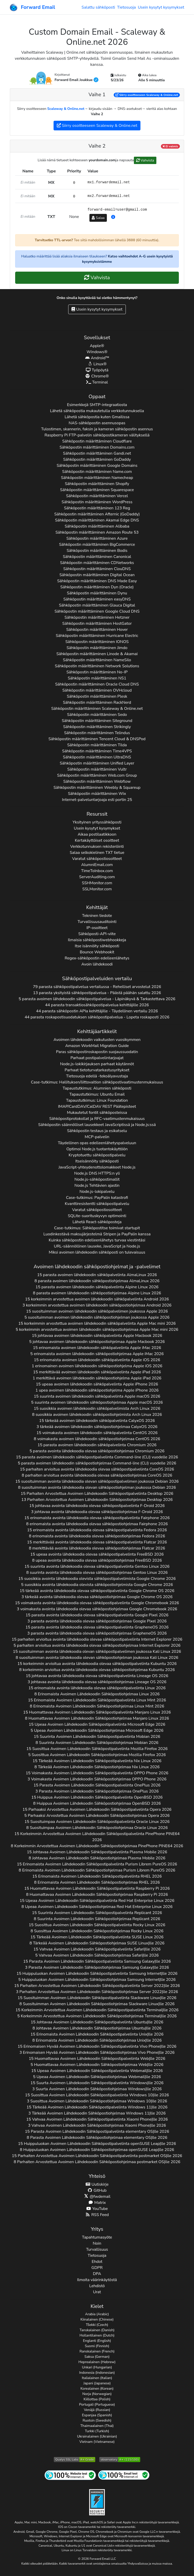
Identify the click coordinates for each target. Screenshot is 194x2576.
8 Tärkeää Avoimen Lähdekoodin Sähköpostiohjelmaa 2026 (97, 1767)
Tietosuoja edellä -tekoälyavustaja (97, 1076)
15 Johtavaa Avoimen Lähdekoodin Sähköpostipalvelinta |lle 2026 (97, 2022)
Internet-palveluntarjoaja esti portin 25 (97, 799)
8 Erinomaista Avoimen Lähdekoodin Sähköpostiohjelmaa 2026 (97, 1694)
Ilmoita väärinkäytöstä (97, 2280)
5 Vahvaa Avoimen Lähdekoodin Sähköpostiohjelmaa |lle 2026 (97, 1955)
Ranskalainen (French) (97, 2351)
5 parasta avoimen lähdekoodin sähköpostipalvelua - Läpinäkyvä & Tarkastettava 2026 (97, 999)
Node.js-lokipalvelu (97, 1191)
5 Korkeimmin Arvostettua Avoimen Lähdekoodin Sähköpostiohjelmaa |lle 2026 (97, 2016)
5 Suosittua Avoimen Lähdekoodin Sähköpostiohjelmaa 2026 (97, 1755)
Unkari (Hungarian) (97, 2367)
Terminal (97, 382)
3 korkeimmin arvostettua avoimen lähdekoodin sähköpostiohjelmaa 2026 (97, 1305)
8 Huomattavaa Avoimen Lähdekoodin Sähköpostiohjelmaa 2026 (97, 1718)
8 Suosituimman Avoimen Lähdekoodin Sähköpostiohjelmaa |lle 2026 (97, 2004)
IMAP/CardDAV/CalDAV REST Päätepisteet (97, 1106)
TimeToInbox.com (97, 871)
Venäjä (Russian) (97, 2409)
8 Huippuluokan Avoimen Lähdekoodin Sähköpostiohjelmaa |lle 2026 (97, 2149)
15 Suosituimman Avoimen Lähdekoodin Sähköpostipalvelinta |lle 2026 (97, 1998)
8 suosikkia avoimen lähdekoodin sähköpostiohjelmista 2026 (97, 1414)
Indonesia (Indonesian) (97, 2372)
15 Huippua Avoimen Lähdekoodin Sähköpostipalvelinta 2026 (97, 1797)
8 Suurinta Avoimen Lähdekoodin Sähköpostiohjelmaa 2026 (97, 1742)
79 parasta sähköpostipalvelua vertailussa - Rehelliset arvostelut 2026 (97, 987)
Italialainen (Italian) (97, 2378)
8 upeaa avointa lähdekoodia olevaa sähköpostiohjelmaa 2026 (97, 1560)
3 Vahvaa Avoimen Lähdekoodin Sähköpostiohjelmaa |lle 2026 (97, 2125)
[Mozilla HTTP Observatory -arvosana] (119, 2459)
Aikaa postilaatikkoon (97, 834)
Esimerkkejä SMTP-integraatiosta (97, 405)
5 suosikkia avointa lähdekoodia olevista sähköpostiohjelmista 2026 (97, 1584)
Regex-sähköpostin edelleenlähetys (97, 958)
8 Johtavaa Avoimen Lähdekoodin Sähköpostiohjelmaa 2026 (97, 1858)
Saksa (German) (96, 2356)
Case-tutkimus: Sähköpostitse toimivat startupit (97, 1228)
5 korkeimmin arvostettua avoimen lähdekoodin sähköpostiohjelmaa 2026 (97, 1329)
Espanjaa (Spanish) (97, 2415)
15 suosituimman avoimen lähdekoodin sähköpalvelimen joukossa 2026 (97, 1311)
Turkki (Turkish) (97, 2431)
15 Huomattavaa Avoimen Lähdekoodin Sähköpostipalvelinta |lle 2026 (97, 2058)
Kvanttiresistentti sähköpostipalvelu (97, 1203)
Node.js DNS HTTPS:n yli (97, 1173)
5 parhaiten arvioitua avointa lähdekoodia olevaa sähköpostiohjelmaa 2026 (96, 1645)
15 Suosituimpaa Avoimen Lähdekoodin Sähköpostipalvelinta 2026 (97, 1821)
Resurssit (97, 814)
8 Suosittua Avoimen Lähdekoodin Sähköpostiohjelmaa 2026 (97, 1931)
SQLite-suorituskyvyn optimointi (97, 1216)
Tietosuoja (126, 7)
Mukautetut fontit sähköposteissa (97, 1112)
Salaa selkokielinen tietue (97, 852)
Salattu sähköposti (98, 7)
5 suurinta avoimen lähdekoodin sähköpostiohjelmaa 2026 (97, 1402)
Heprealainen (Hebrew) (96, 2362)
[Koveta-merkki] (97, 2501)
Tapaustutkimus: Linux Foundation (97, 1100)
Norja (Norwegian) (97, 2393)
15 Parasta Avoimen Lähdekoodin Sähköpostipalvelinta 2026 (97, 1785)
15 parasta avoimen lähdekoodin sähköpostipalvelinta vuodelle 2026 (97, 1457)
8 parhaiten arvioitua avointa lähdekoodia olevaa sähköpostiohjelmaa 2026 (97, 1475)
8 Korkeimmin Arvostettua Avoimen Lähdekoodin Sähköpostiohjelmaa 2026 (97, 1846)
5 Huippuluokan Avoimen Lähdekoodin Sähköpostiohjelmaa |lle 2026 (97, 1979)
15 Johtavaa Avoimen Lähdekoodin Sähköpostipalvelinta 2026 (97, 1852)
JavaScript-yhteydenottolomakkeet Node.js (97, 1167)
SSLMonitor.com (97, 889)
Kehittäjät (97, 907)
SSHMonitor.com (97, 883)
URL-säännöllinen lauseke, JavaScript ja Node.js (97, 1246)
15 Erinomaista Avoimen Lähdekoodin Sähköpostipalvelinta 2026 (97, 1700)
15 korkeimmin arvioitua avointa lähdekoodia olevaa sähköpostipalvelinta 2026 (97, 1663)
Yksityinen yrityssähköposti (96, 822)
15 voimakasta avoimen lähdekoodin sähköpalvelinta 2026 (97, 1433)
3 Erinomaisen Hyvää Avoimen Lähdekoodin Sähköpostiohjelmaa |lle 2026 (97, 2052)
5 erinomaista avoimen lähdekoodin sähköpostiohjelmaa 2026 (97, 1354)
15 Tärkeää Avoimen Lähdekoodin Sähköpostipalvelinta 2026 (97, 1761)
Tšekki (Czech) (97, 2324)
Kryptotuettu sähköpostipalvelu (97, 1155)
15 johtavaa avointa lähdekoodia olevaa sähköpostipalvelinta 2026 (97, 1505)
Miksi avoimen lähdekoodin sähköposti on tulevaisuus (97, 1252)
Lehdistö (97, 2286)
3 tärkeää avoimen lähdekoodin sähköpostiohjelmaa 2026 (97, 1427)
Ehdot (97, 2261)
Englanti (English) (97, 2340)
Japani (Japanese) (97, 2383)
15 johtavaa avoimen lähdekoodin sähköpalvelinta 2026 (97, 1335)
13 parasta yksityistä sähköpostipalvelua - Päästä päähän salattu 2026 (97, 993)
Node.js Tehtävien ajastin (97, 1185)
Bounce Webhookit (97, 952)
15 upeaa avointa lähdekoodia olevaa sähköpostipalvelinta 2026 (97, 1554)
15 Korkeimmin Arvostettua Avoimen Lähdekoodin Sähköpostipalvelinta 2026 (97, 1837)
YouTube (97, 2208)
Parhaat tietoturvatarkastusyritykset (97, 1070)
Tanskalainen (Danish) (97, 2330)
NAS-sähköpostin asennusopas (97, 423)
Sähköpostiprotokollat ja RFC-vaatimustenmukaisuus (97, 1118)
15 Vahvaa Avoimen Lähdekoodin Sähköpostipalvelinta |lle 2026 (97, 1949)
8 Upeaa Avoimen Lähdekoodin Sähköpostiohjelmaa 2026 (97, 1906)
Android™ (97, 358)
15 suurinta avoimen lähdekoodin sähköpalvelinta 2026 (97, 1396)
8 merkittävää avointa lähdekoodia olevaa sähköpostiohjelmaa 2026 (97, 1548)
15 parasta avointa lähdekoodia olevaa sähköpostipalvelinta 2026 (97, 1615)
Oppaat (97, 396)
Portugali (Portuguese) (97, 2404)
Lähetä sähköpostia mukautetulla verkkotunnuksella (97, 411)
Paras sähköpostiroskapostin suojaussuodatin (97, 1052)
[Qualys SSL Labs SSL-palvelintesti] (74, 2459)
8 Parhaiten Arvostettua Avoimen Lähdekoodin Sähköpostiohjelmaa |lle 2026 (97, 2162)
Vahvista (145, 160)
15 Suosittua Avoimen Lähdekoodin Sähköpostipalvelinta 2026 (96, 1749)
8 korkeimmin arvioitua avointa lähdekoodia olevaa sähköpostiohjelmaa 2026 (97, 1670)
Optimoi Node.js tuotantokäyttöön (97, 1149)
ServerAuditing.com (97, 877)
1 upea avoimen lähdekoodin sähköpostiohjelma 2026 (97, 1390)
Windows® (97, 352)
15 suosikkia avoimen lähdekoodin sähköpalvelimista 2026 (97, 1408)
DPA (97, 2274)
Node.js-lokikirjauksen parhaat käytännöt (97, 1064)
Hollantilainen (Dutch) (97, 2335)
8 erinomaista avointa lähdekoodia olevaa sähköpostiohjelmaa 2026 (97, 1524)
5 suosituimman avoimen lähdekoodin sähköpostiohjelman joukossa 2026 (97, 1317)
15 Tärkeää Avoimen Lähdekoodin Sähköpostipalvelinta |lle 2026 (97, 2107)
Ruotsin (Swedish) (97, 2420)
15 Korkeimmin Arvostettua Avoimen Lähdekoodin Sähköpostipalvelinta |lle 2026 (96, 2010)
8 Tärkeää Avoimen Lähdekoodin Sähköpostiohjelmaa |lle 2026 (97, 1943)
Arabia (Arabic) (97, 2314)
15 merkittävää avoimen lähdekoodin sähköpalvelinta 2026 (97, 1372)
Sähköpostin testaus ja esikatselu (97, 1131)
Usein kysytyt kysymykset (161, 7)
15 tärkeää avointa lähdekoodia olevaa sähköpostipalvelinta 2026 (97, 1591)
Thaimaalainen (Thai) (97, 2425)
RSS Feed (97, 2215)
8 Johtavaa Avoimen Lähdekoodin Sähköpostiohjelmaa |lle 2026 (97, 2028)
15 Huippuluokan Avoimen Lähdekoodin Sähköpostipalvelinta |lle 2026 (96, 1973)
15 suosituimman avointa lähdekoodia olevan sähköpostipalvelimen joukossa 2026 (97, 1481)
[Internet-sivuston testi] (70, 2474)
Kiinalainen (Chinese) (96, 2319)
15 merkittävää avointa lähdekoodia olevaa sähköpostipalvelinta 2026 (97, 1542)
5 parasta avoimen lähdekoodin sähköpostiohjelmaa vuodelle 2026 (97, 1463)
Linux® (97, 364)
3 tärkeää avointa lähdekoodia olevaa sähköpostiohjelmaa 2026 (97, 1597)
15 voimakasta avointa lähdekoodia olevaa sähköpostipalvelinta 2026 (97, 1603)
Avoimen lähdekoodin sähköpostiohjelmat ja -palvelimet (97, 1266)
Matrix (97, 2202)
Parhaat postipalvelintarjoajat (97, 1058)
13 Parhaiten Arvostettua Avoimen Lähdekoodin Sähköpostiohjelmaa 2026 (97, 1499)
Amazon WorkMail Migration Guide (97, 1046)
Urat (97, 2292)
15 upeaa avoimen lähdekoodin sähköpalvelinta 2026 (97, 1384)
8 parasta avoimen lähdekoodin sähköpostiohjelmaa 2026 (97, 1281)
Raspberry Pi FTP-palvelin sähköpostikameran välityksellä (97, 435)
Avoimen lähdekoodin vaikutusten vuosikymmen (97, 1039)
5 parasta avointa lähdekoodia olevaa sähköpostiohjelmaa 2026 (97, 1451)
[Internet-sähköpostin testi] (124, 2474)
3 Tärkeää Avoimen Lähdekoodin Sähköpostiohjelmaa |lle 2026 (97, 2113)
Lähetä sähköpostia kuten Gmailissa (97, 417)
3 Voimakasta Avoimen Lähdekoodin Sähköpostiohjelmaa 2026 (97, 1779)
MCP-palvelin (97, 1137)
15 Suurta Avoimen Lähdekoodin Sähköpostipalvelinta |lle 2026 (97, 2083)
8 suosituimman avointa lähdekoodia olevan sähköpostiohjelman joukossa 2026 (97, 1487)
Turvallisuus (97, 2249)
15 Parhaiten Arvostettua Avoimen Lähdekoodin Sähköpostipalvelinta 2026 (97, 1493)
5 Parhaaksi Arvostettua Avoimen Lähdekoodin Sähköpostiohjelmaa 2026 (96, 1815)
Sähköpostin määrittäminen (97, 441)
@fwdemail (97, 2196)
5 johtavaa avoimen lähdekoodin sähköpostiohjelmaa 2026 (97, 1341)
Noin (97, 2243)
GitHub (97, 2190)
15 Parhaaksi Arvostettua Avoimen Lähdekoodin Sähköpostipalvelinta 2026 (97, 1809)
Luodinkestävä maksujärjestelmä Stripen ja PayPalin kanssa (97, 1234)
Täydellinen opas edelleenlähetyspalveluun (97, 1143)
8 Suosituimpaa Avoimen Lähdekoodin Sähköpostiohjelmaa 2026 (97, 1827)
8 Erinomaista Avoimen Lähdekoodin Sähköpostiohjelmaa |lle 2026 (97, 2040)
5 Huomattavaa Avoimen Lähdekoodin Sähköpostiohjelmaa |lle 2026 (97, 2064)
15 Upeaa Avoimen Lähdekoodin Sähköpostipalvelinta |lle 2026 (97, 2071)
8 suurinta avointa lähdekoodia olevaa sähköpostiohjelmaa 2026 (97, 1572)
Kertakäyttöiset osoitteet (97, 840)
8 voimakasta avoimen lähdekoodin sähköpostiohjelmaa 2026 (97, 1439)
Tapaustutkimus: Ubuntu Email (97, 1094)
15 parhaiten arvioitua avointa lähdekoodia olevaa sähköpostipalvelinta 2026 (97, 1469)
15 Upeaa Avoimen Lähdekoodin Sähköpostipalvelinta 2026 (97, 1724)
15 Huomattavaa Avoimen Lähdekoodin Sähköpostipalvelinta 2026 (97, 1712)
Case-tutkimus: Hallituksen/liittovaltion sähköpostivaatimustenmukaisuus (97, 1082)
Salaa (98, 217)
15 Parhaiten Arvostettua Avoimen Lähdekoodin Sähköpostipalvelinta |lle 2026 (97, 1985)
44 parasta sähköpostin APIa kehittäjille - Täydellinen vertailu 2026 (97, 1011)
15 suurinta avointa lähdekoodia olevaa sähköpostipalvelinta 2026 (97, 1566)
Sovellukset (97, 337)
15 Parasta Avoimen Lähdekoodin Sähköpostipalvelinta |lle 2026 (97, 1961)
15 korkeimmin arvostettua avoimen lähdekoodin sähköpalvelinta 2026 (97, 1299)
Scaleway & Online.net (65, 108)
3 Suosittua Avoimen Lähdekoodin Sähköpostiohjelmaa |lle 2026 (97, 2101)
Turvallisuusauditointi (97, 921)
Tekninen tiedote (97, 915)
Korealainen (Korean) (97, 2388)
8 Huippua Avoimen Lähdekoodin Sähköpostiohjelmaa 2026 (97, 1803)
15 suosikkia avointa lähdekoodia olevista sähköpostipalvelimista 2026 (97, 1578)
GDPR (97, 2267)
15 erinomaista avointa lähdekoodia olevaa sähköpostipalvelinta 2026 (96, 1518)
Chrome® (97, 376)
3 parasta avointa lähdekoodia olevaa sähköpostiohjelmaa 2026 (96, 1621)
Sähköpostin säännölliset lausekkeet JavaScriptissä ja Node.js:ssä (97, 1125)
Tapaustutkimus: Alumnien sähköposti (97, 1088)
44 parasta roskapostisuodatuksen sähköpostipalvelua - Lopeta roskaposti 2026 (97, 1017)
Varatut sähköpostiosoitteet (97, 858)
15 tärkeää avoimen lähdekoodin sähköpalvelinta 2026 (97, 1420)
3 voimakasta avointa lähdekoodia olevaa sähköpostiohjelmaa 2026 (97, 1609)
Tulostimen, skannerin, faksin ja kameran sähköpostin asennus (97, 429)
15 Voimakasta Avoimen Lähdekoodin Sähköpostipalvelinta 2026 (97, 1773)
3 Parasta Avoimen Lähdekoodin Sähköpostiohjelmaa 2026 (97, 1791)
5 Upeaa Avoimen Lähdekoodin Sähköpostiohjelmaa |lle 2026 (97, 2077)
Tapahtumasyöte (97, 2237)
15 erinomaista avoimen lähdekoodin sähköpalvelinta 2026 (97, 1348)
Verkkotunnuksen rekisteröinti (97, 846)
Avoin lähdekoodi (97, 964)
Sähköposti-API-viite (97, 934)
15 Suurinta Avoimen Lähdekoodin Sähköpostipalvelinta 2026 (97, 1736)
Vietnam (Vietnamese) (97, 2441)
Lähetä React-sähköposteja (97, 1222)
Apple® (97, 346)
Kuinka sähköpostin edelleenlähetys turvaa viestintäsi (97, 1240)
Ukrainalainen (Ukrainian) (97, 2436)
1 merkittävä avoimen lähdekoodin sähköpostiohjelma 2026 (97, 1378)
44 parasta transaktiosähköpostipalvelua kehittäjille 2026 (97, 1005)
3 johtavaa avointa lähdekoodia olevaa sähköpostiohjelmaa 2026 (97, 1512)
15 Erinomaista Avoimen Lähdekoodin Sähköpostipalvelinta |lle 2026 (97, 2034)
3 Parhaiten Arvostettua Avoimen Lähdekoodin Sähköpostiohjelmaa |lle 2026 (97, 1992)
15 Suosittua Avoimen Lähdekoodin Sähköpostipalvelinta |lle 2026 (97, 2095)
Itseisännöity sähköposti (97, 1161)
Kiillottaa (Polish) (97, 2399)
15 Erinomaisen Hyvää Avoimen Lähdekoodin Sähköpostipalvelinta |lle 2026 (97, 2046)
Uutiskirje (96, 2184)
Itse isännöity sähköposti (97, 946)
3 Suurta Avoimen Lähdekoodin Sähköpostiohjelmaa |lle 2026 (97, 2089)
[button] (113, 217)
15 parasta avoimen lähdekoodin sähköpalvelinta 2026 (97, 1275)
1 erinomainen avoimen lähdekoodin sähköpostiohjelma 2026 (97, 1366)
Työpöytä (97, 370)
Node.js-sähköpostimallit (97, 1179)
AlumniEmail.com (97, 865)
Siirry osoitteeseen (146, 95)
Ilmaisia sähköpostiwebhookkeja (97, 940)
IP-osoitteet (97, 928)
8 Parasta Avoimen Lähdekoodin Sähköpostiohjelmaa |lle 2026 (97, 2137)
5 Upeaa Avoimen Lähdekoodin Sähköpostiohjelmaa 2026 (97, 1730)
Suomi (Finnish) (97, 2346)
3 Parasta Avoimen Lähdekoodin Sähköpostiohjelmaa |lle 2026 (97, 1967)
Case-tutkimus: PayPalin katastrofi (97, 1197)
